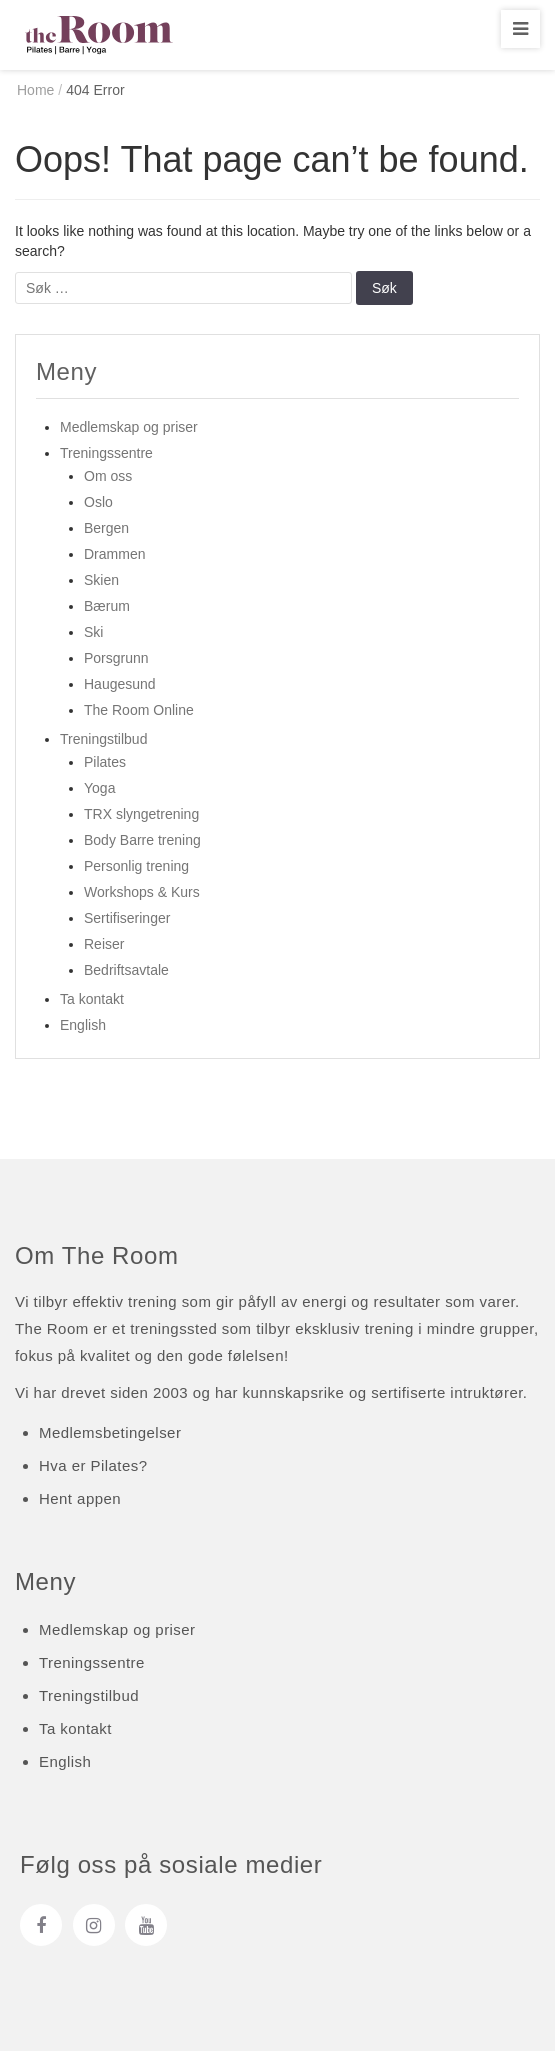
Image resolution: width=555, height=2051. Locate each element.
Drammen (114, 554)
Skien (101, 580)
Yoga (99, 788)
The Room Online (139, 710)
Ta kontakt (92, 999)
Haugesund (120, 684)
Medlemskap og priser (129, 427)
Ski (93, 632)
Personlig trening (136, 866)
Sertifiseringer (127, 918)
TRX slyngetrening (141, 814)
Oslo (98, 502)
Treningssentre (106, 453)
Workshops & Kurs (142, 892)
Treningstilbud (103, 739)
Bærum (107, 606)
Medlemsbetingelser (110, 1432)
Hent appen (80, 1498)
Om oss (108, 476)
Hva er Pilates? (93, 1465)
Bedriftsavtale (126, 970)
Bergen (106, 528)
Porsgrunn (116, 658)
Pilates (105, 762)
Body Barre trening (142, 840)
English (83, 1025)
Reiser (104, 944)
